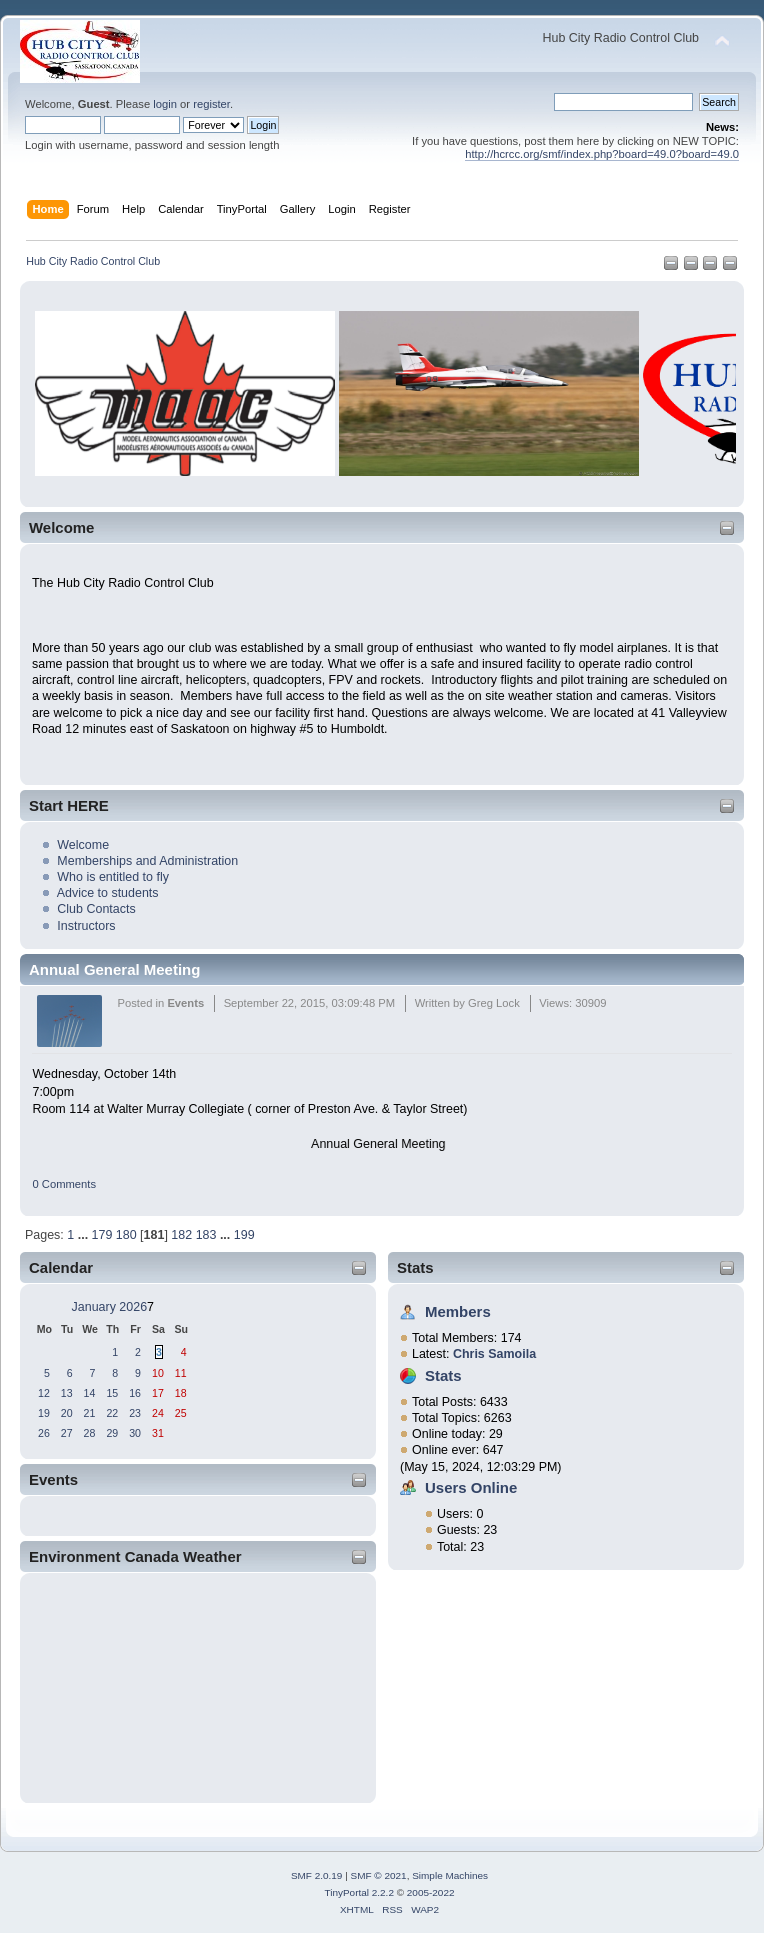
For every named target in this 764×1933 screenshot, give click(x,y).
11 (181, 1373)
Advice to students (108, 893)
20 (67, 1413)
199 (244, 1235)
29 (112, 1433)
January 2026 (110, 1307)
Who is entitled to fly (113, 877)
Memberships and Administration (147, 861)
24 (158, 1413)
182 (181, 1235)
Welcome (83, 845)
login (165, 104)
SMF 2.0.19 (317, 1875)
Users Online (471, 1487)
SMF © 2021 (379, 1875)
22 (112, 1413)
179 (102, 1235)
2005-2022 (431, 1892)
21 (90, 1413)
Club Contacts (96, 909)
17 (158, 1393)
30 (135, 1433)
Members (458, 1311)
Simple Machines (450, 1875)
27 (67, 1433)
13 (67, 1393)
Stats (415, 1267)
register (211, 104)
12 (44, 1393)
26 (44, 1433)
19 (44, 1413)
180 (126, 1235)
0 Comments (64, 1184)
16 (135, 1393)
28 (90, 1433)
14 (90, 1393)
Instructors (86, 926)
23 (135, 1413)
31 (158, 1433)
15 (112, 1393)
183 (206, 1235)
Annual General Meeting (114, 969)
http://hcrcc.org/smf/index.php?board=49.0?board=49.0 (602, 154)
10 (158, 1373)
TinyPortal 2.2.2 (358, 1892)
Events (185, 1003)
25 (181, 1413)
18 (181, 1393)
